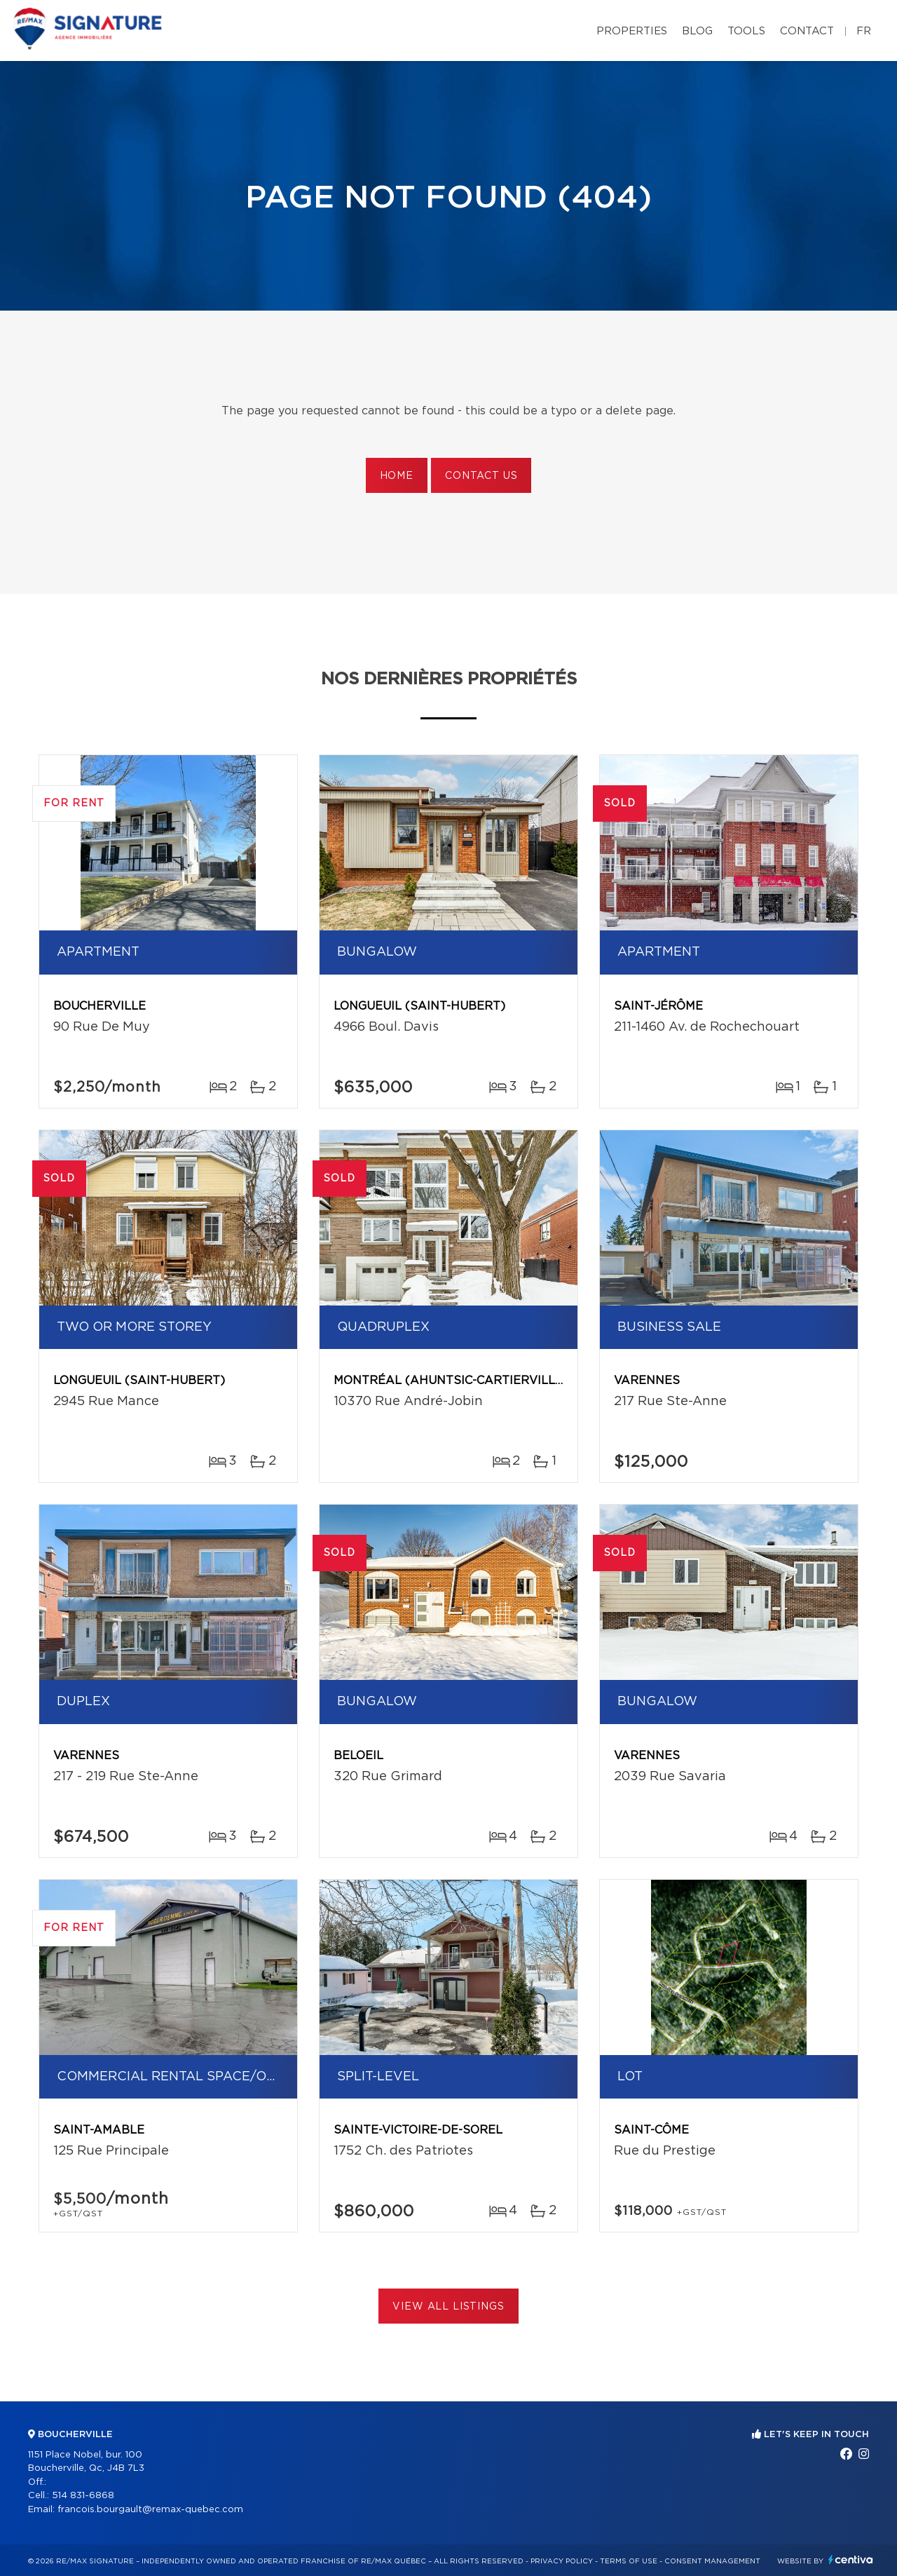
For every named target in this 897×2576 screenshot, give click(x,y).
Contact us (481, 476)
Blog (697, 31)
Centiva (850, 2559)
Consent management (712, 2561)
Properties (631, 31)
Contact (807, 31)
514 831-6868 (83, 2495)
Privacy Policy (561, 2561)
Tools (746, 31)
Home (396, 476)
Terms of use (628, 2561)
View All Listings (448, 2307)
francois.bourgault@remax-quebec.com (150, 2509)
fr (863, 31)
